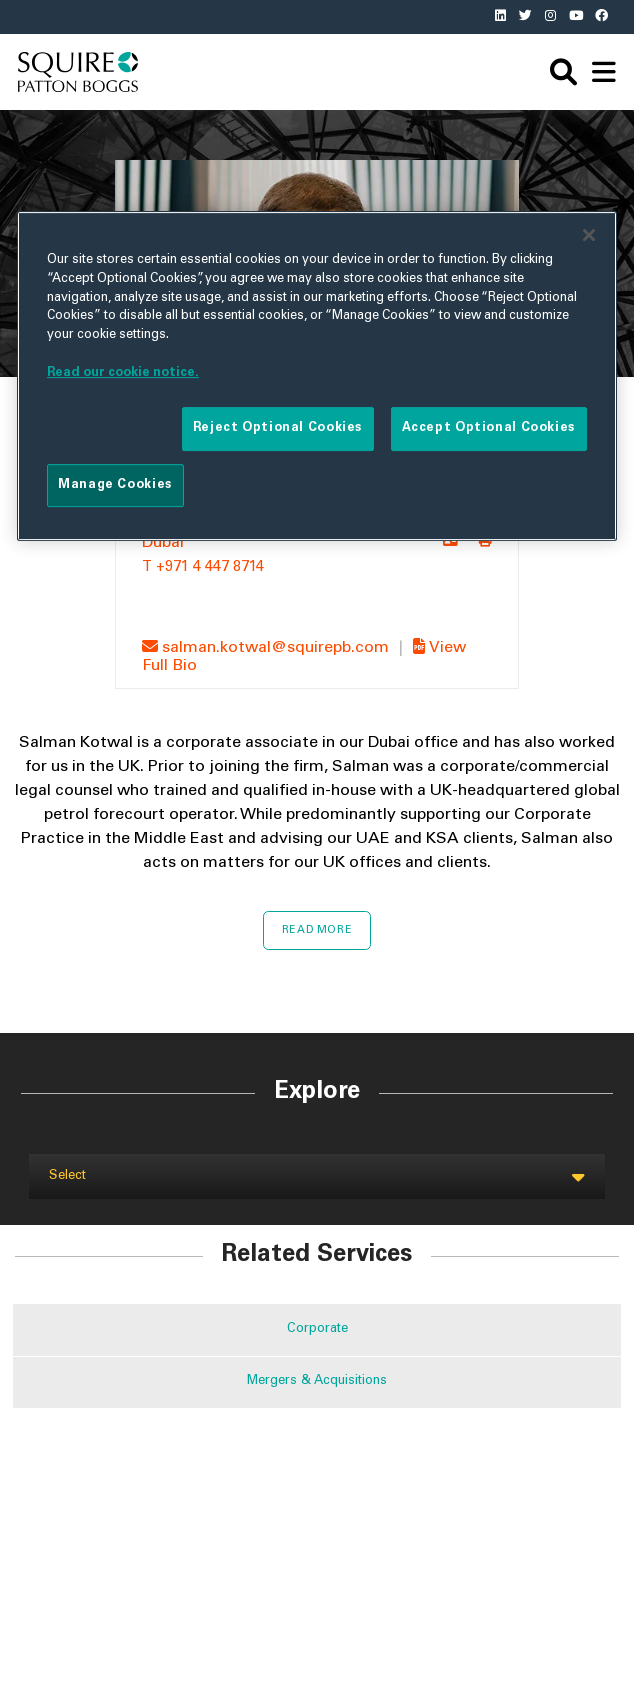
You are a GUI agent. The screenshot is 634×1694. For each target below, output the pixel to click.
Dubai (163, 543)
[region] (317, 376)
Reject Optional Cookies (278, 429)
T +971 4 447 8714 (203, 568)
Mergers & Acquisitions (317, 1381)
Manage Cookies (115, 485)
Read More (317, 930)
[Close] (589, 235)
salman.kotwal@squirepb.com (267, 648)
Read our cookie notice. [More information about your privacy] (123, 373)
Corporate (317, 1329)
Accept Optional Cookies (489, 429)
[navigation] (604, 72)
